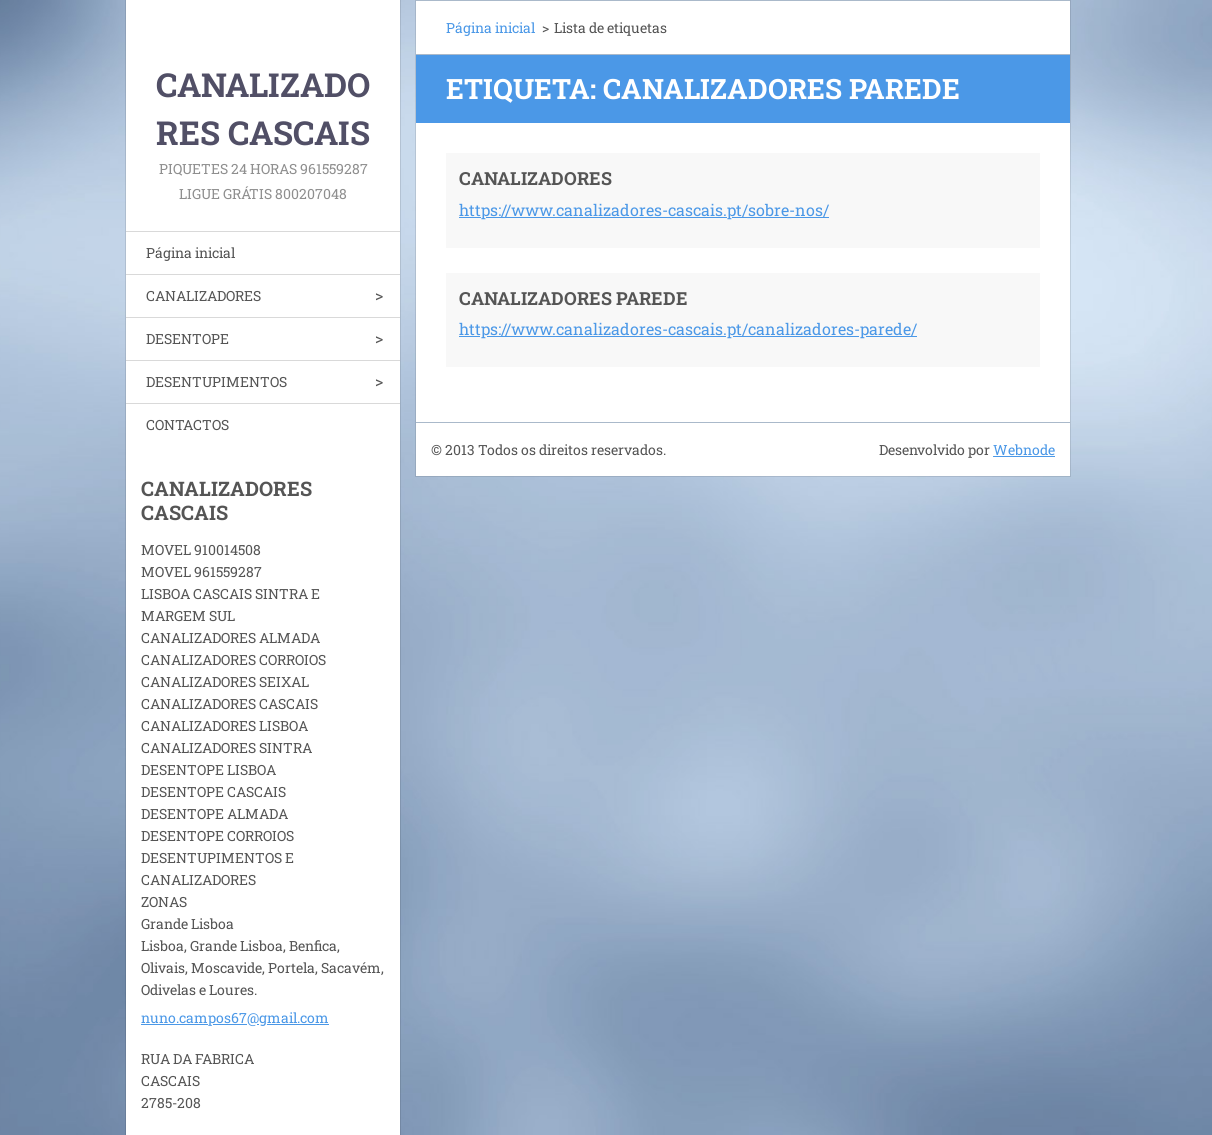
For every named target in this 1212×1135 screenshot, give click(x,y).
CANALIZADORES (203, 295)
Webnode (1024, 449)
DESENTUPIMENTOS (216, 381)
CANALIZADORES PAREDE (573, 298)
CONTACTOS (187, 424)
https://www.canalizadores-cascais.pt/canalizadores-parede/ (688, 328)
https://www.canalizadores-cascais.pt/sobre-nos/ (644, 209)
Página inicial (190, 252)
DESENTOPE (187, 338)
